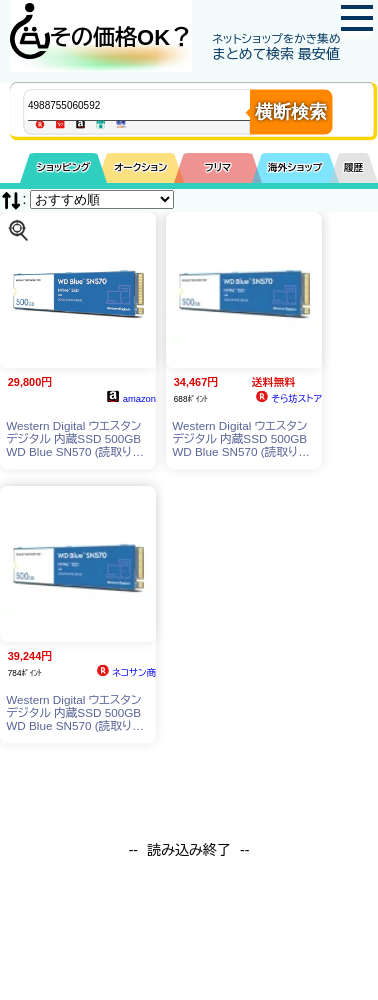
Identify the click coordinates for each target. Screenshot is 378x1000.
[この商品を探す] (18, 229)
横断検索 (291, 112)
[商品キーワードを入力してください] (155, 105)
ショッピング (63, 167)
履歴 (354, 167)
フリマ (218, 167)
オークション (140, 167)
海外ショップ (295, 167)
